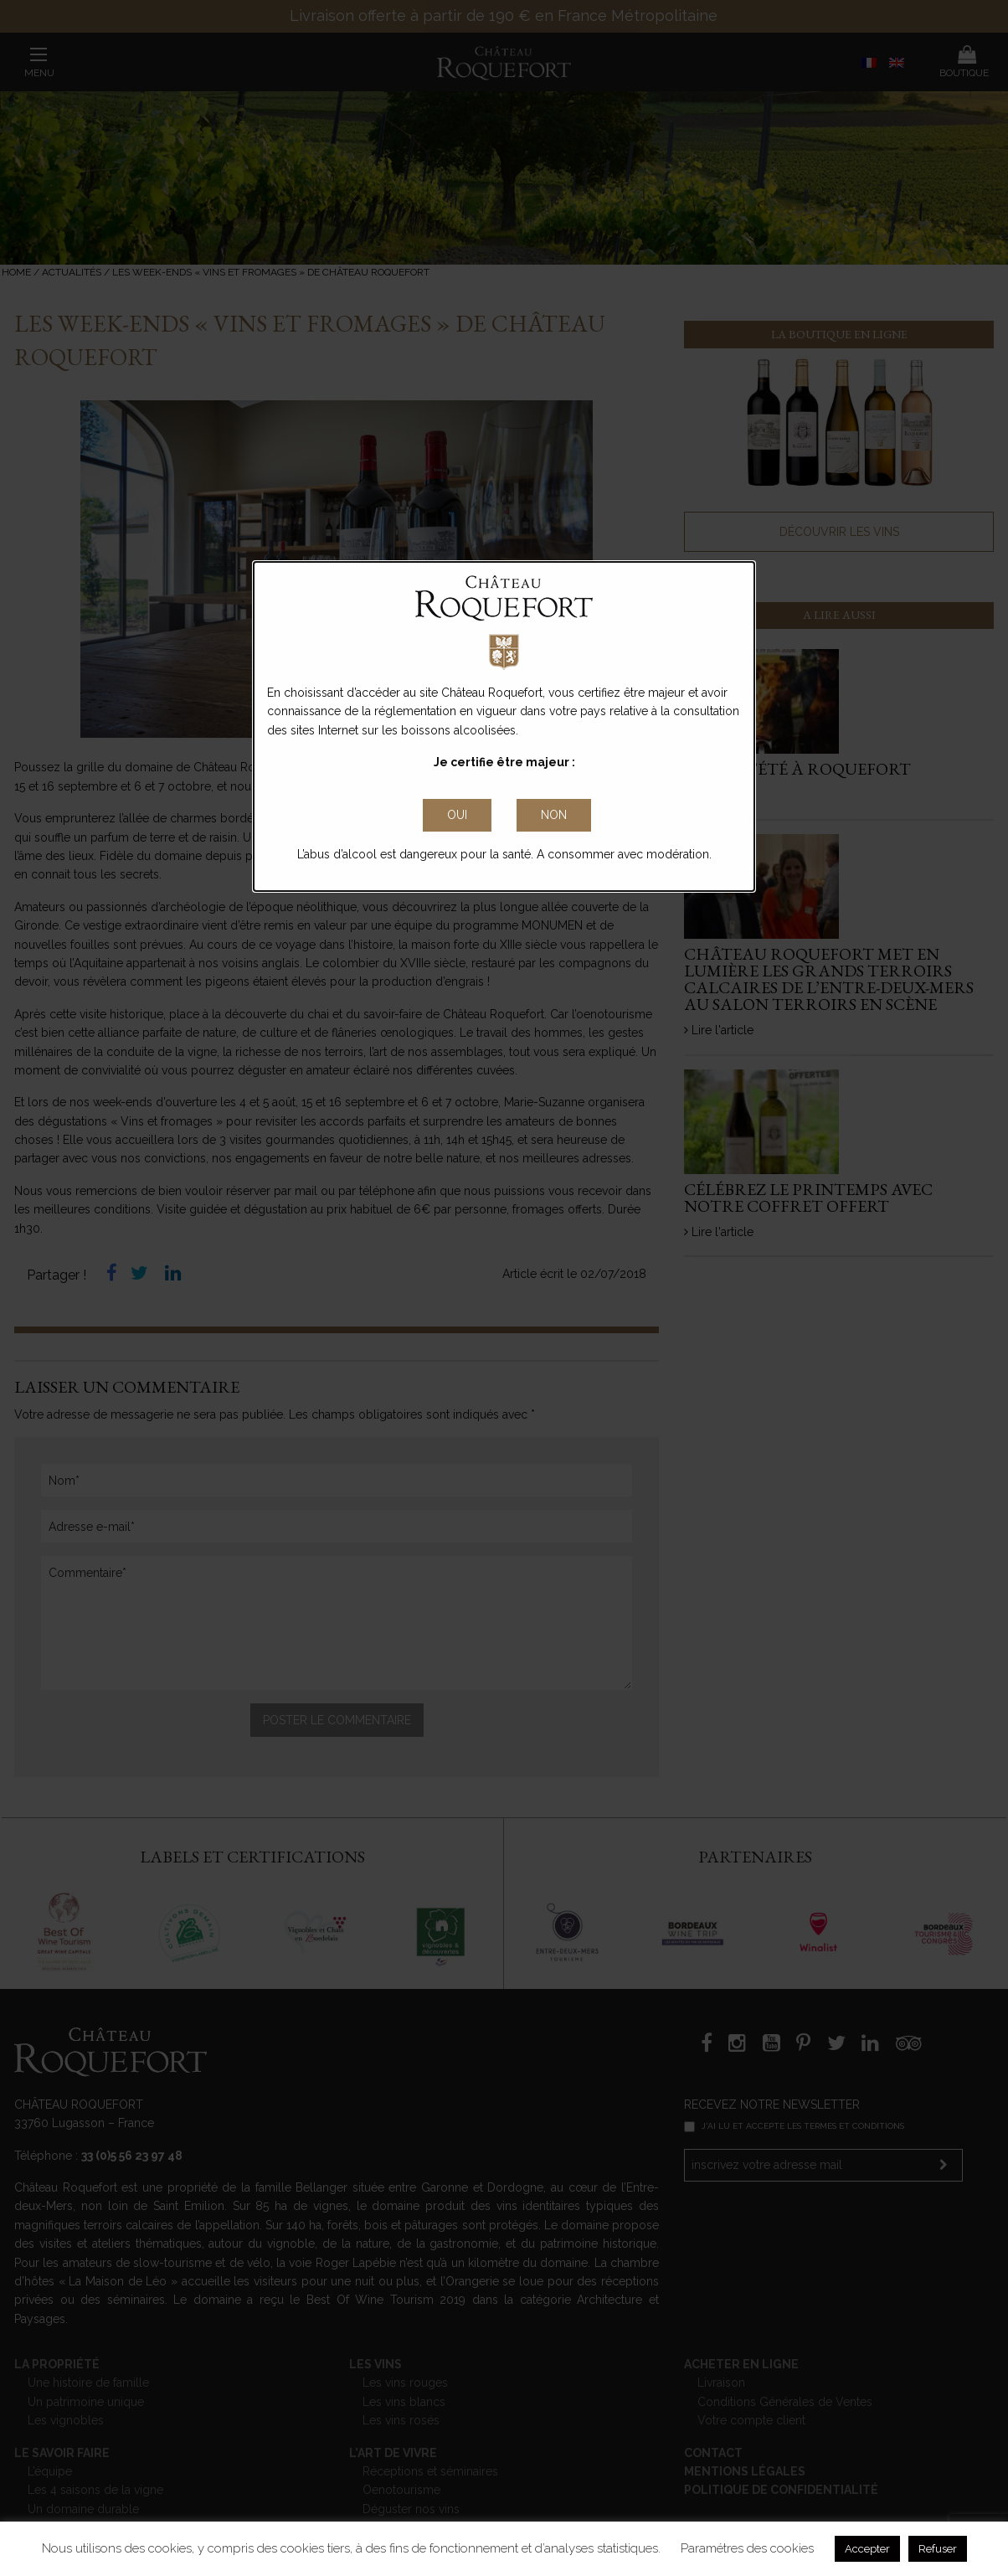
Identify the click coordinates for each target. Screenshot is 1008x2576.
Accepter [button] (867, 2549)
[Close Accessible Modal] (457, 815)
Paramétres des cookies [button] (747, 2548)
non (554, 815)
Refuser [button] (937, 2549)
